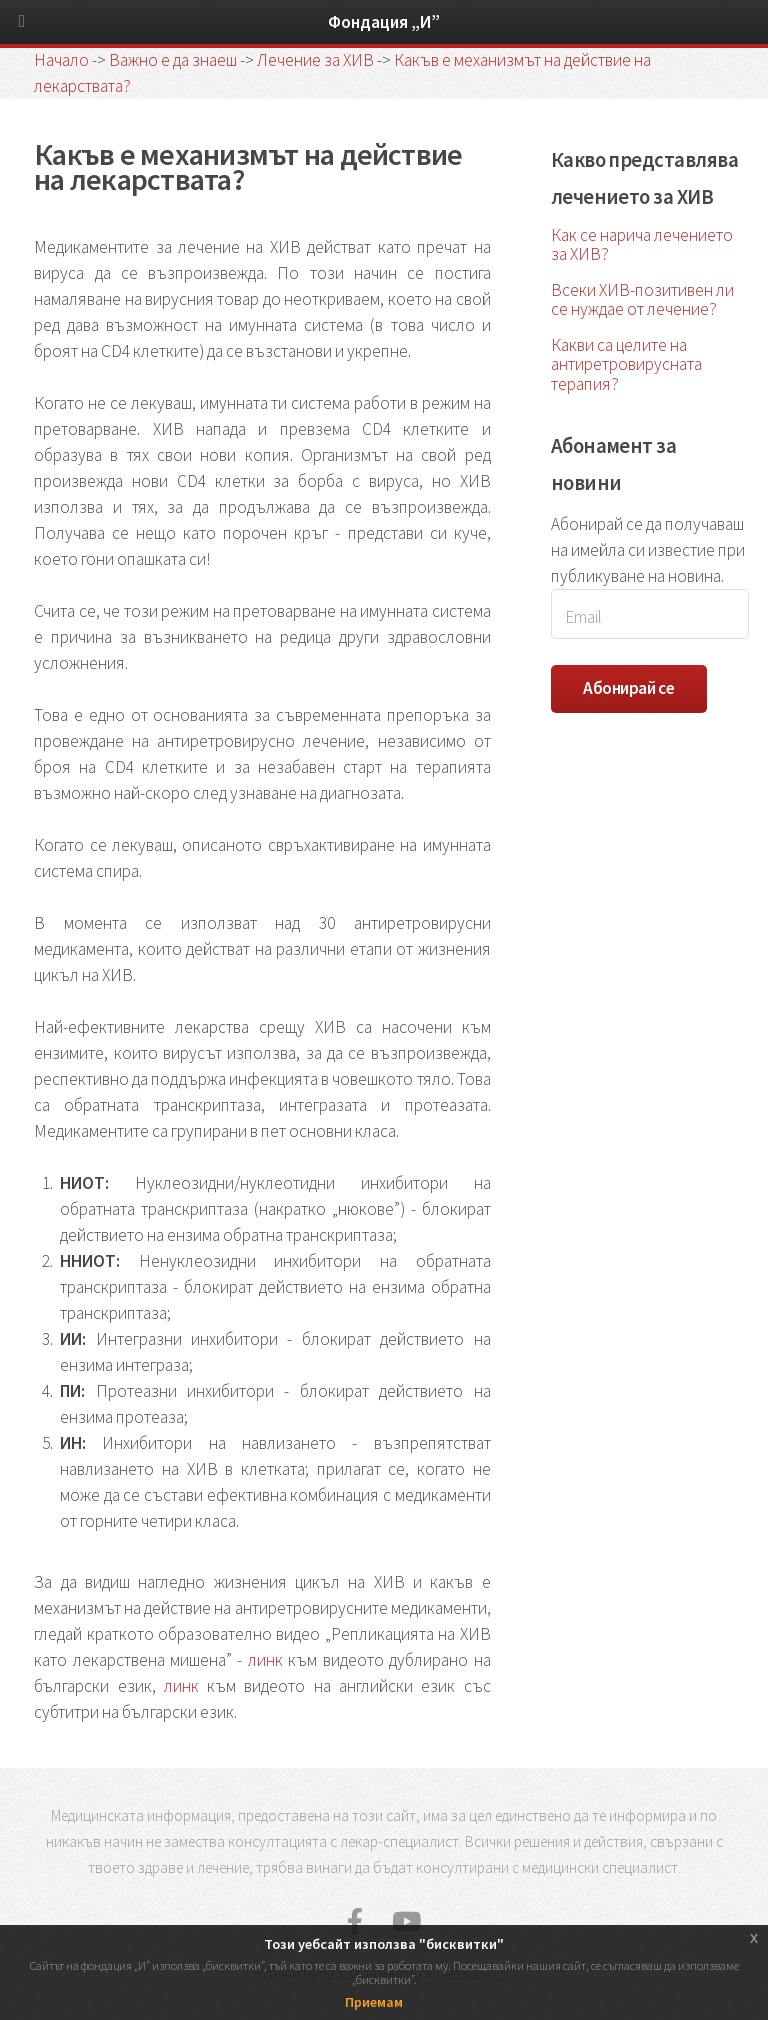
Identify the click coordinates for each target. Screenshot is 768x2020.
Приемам (374, 2002)
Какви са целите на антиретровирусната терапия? (626, 364)
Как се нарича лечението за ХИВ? (642, 244)
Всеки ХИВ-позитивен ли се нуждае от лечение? (642, 299)
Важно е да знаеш (173, 60)
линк (265, 1660)
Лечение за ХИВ (315, 60)
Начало (61, 60)
